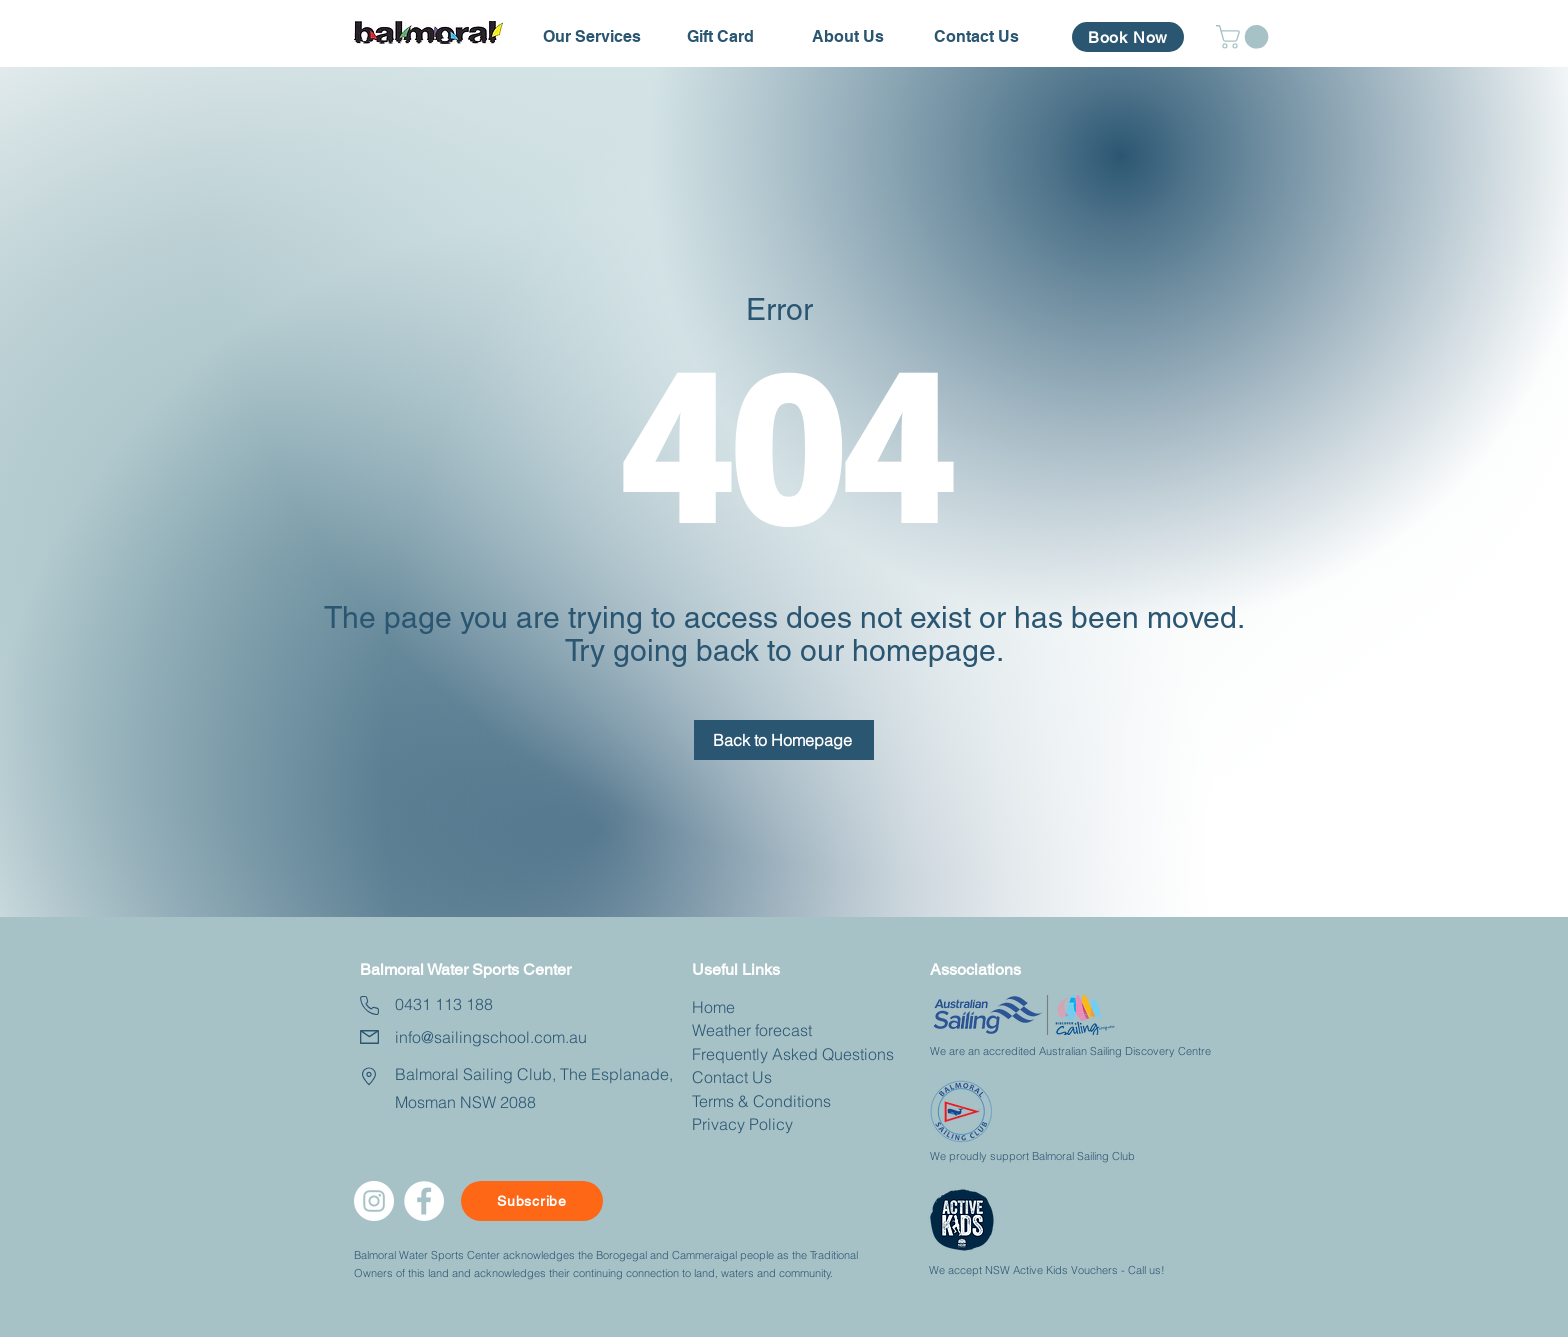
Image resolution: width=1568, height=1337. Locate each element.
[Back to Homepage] (784, 740)
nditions (802, 1101)
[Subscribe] (532, 1201)
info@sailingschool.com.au (491, 1037)
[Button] (213, 962)
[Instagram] (374, 1201)
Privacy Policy (742, 1124)
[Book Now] (1128, 37)
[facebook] (424, 1201)
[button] (592, 37)
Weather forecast (752, 1030)
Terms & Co (733, 1101)
